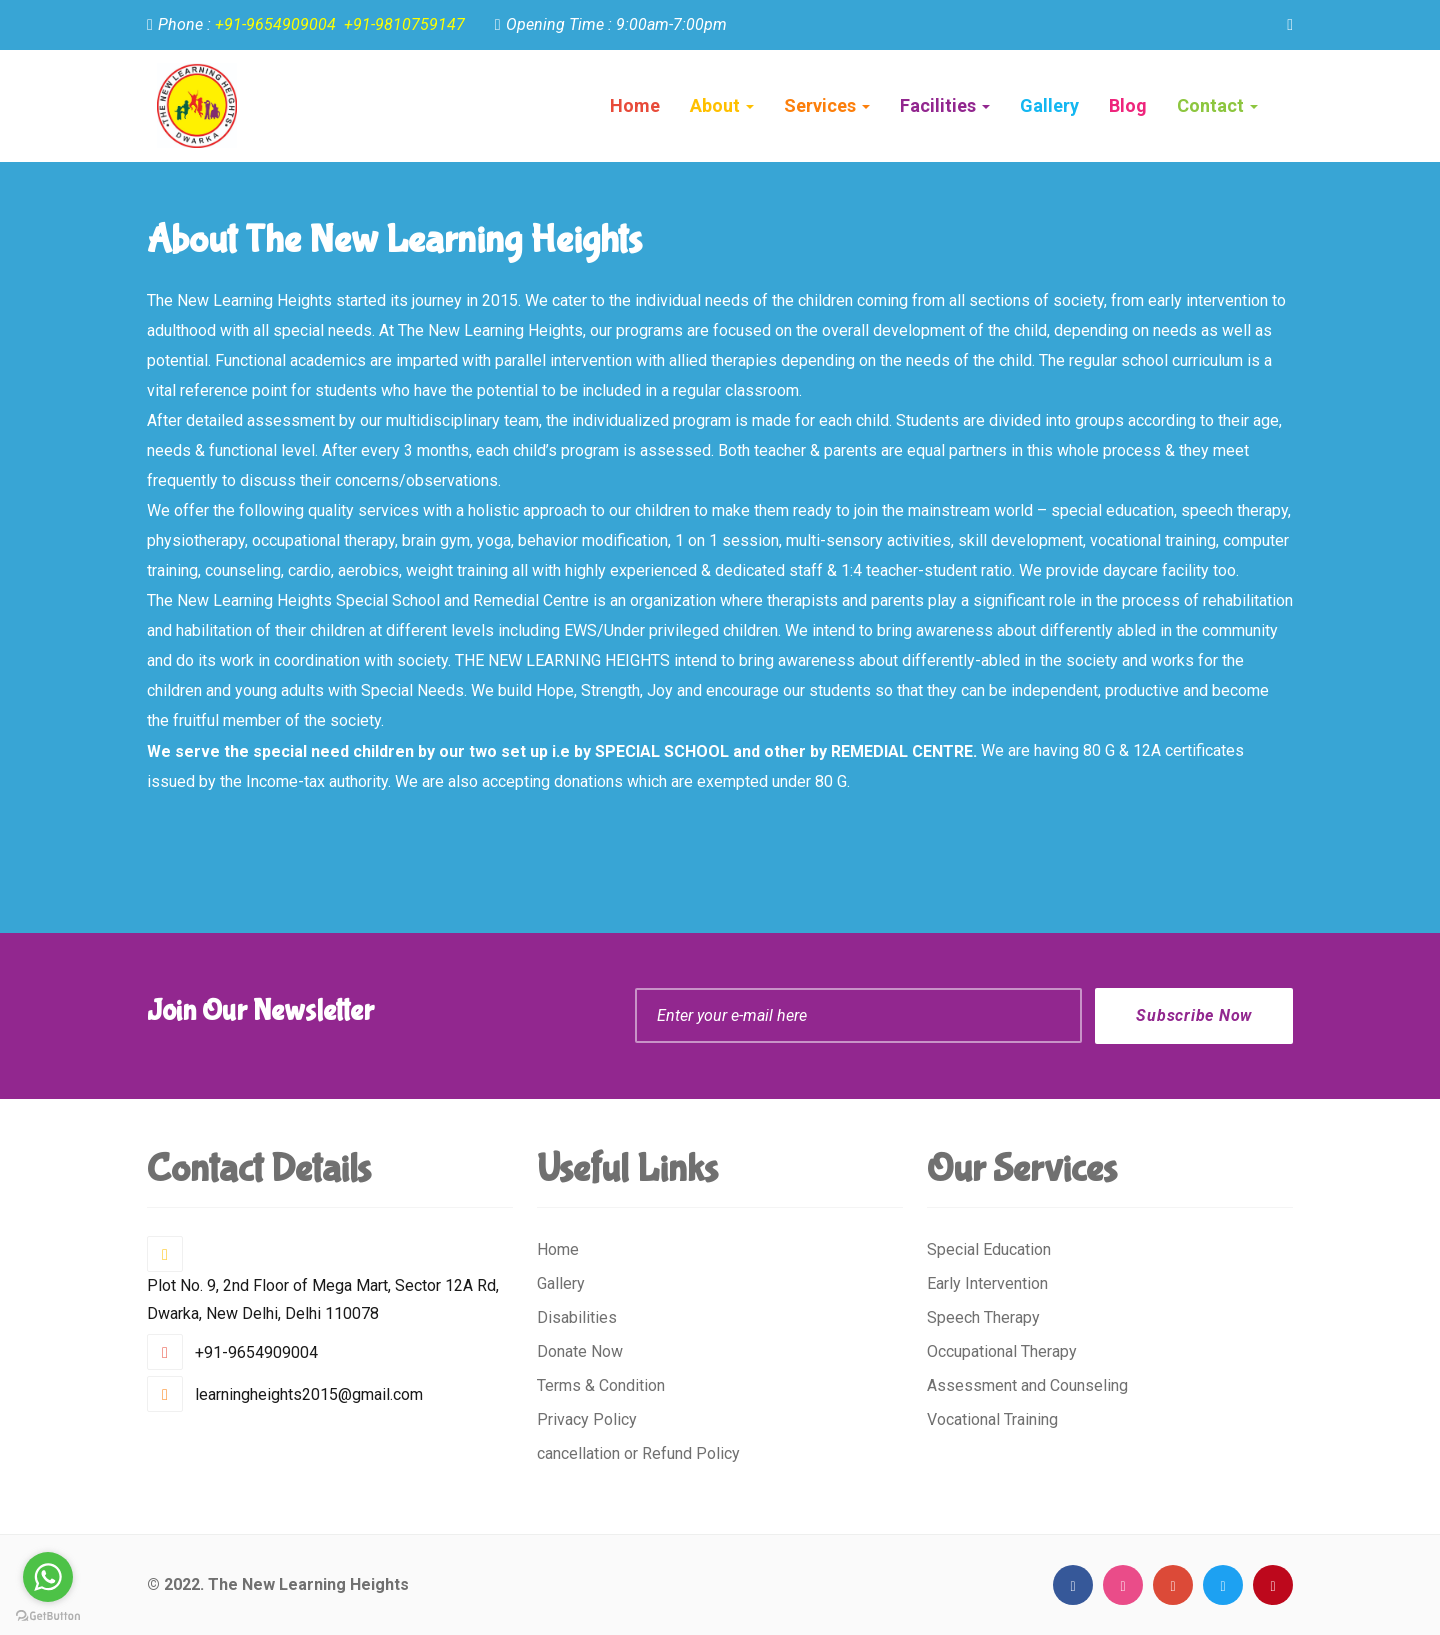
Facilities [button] (945, 105)
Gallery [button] (1049, 105)
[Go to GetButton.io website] (48, 1615)
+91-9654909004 (275, 24)
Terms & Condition (601, 1385)
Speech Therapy (983, 1317)
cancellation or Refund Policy (638, 1453)
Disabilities (577, 1317)
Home (635, 105)
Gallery (561, 1283)
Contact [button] (1217, 105)
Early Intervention (987, 1283)
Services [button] (827, 105)
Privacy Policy (587, 1419)
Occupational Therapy (1002, 1351)
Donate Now (580, 1351)
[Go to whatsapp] (48, 1577)
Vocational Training (992, 1419)
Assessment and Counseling (1027, 1385)
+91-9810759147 (404, 24)
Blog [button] (1128, 105)
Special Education (989, 1249)
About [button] (722, 105)
